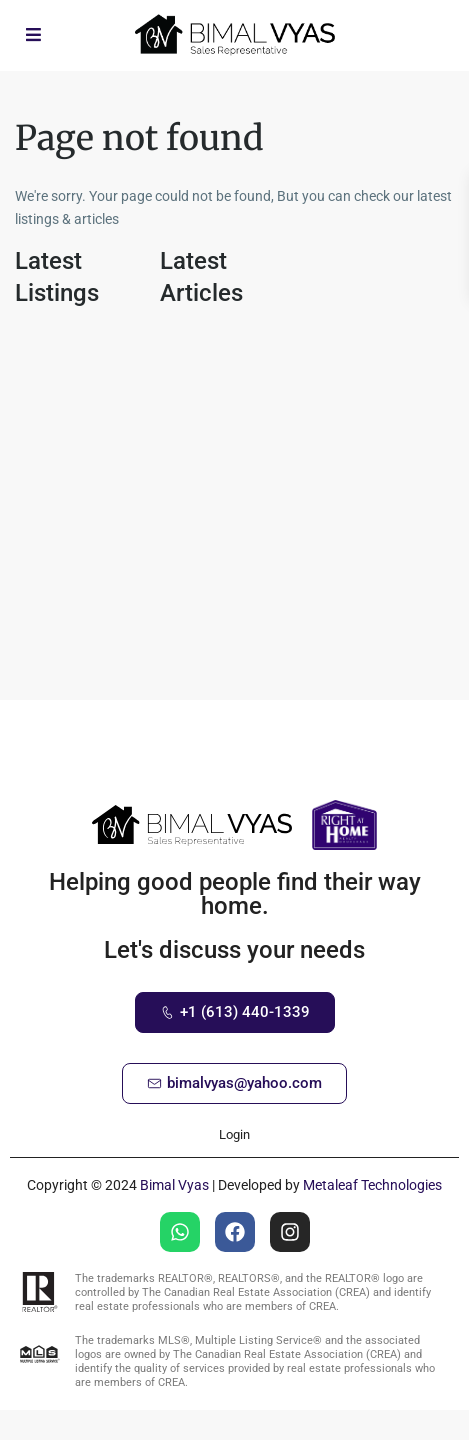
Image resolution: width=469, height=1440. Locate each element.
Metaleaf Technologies (372, 1185)
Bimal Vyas (174, 1185)
